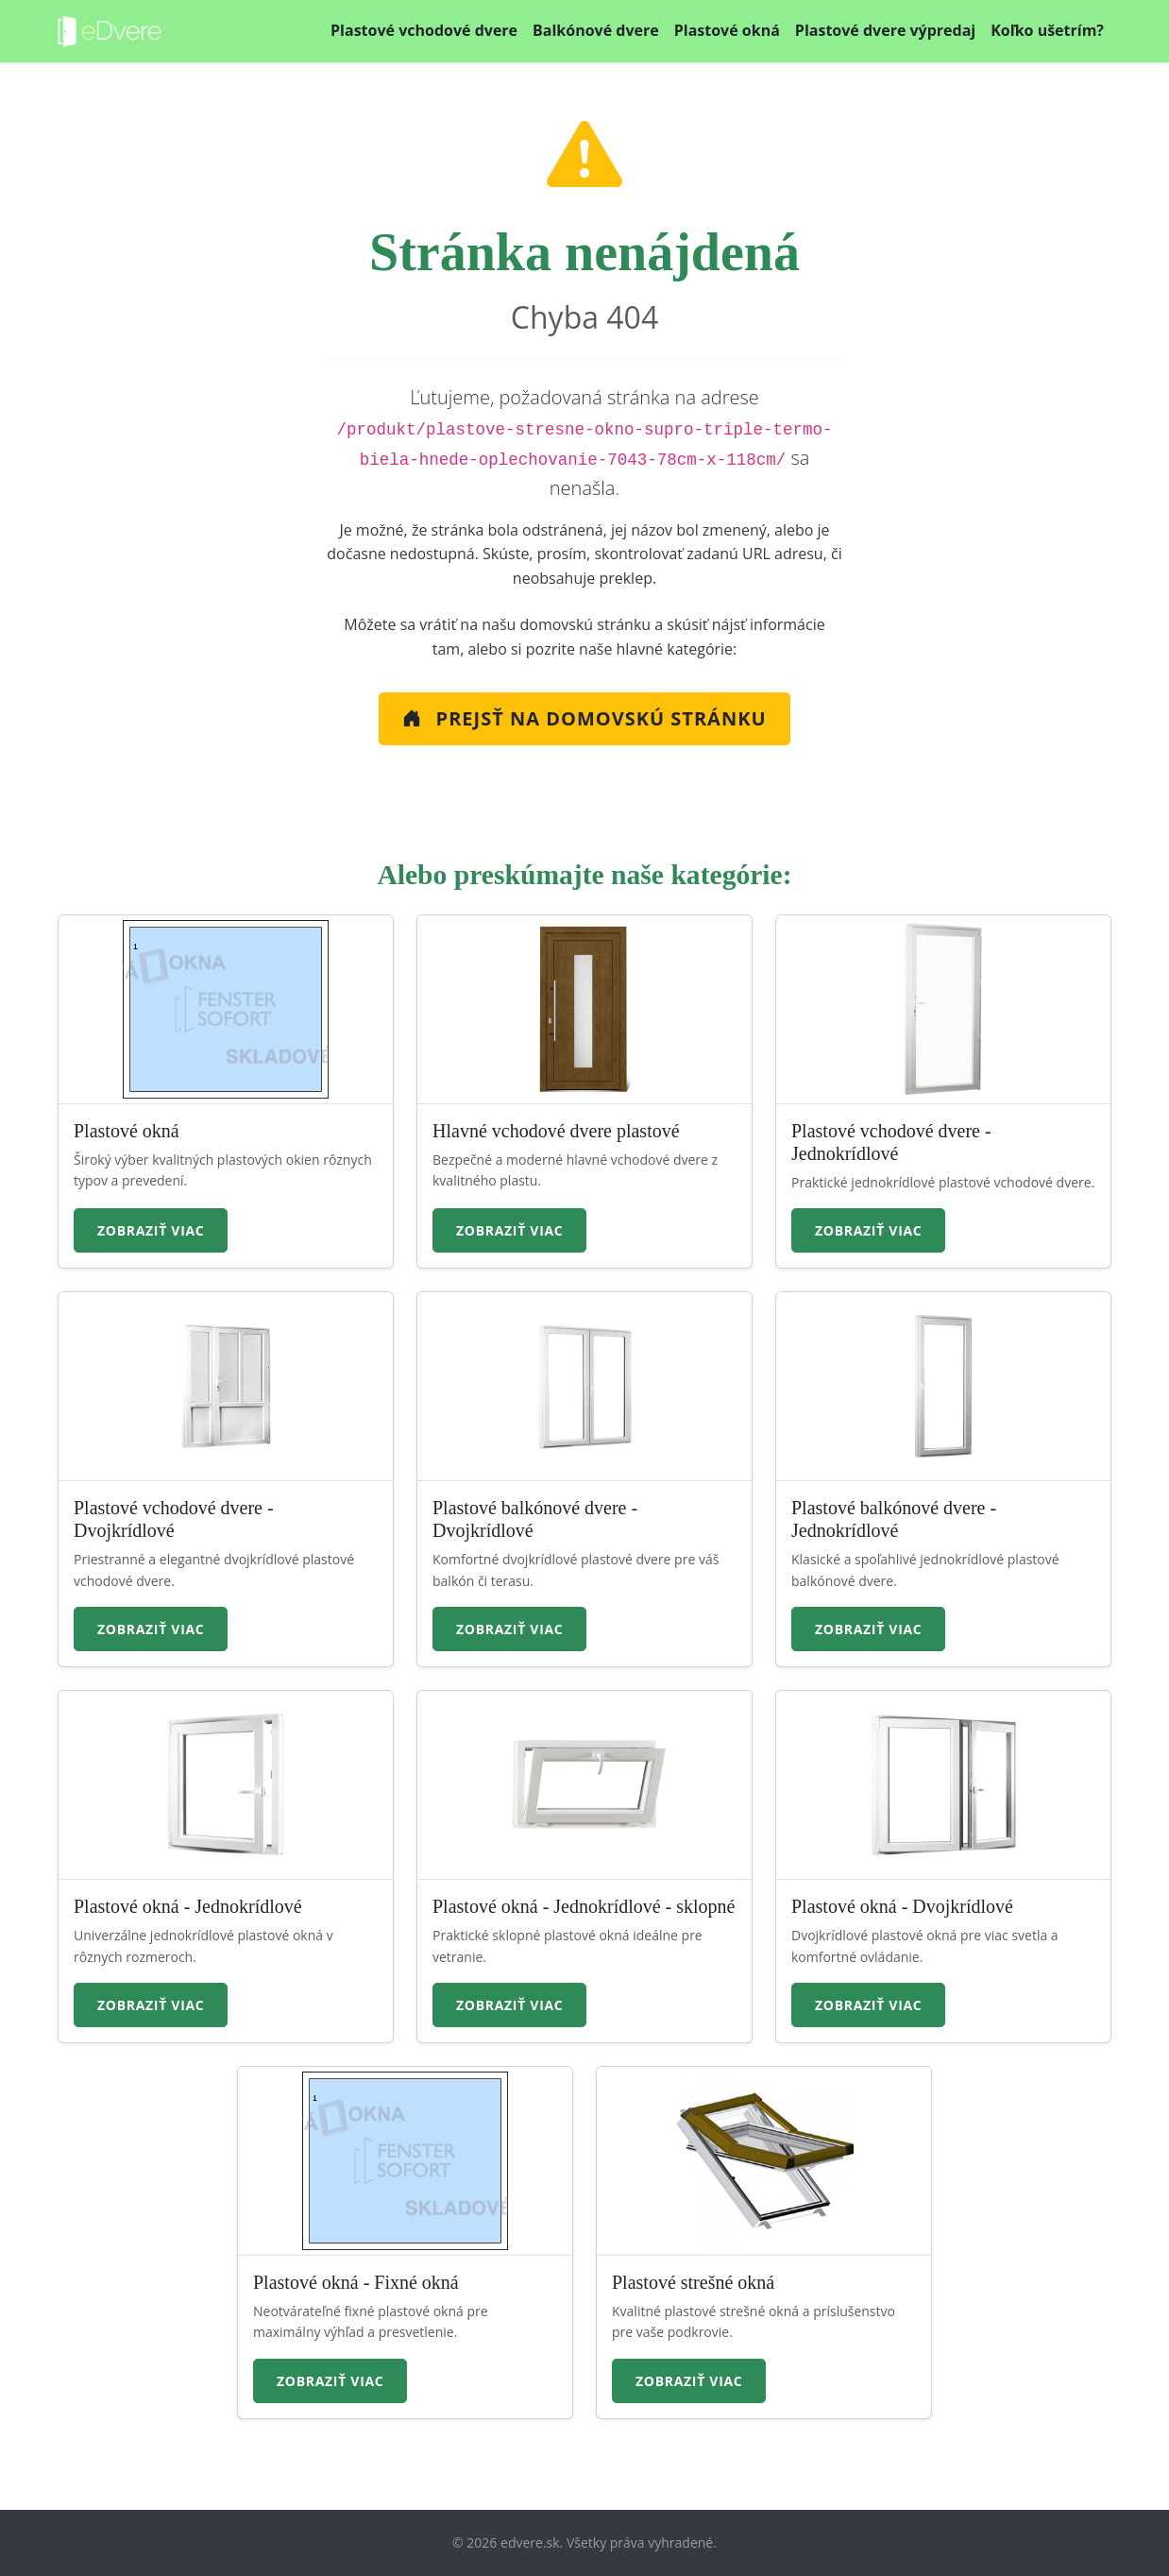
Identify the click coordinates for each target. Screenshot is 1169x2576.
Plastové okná (727, 30)
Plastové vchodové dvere (423, 30)
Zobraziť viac (150, 1230)
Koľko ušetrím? (1047, 30)
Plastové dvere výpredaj (885, 30)
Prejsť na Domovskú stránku (584, 718)
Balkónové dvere (596, 30)
